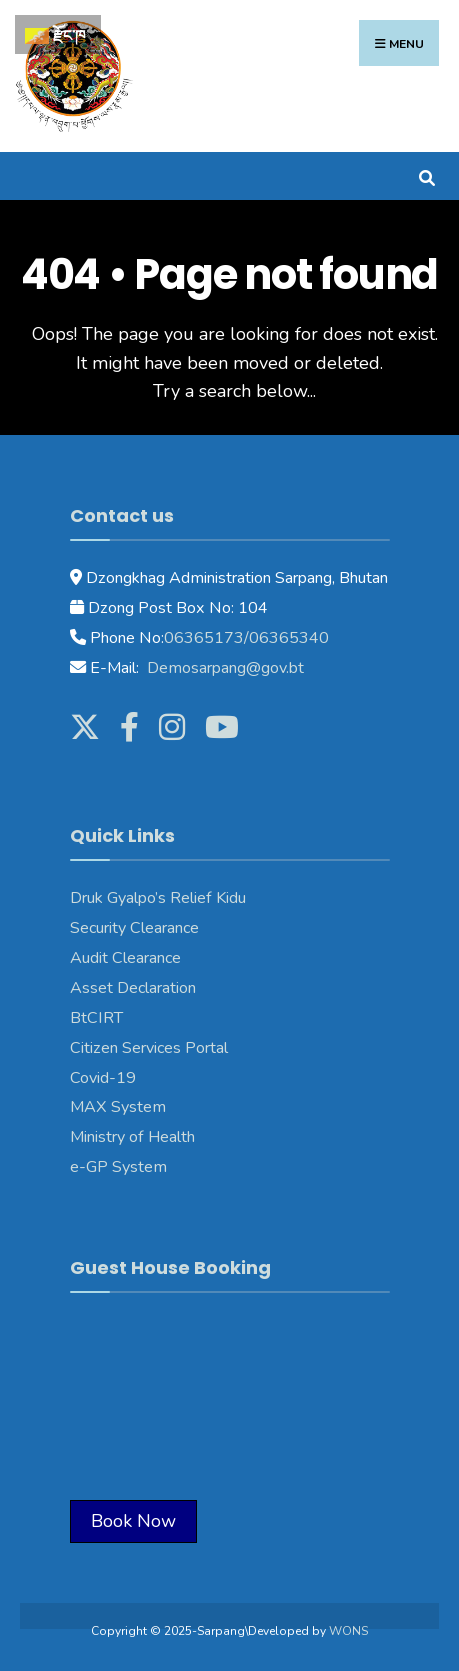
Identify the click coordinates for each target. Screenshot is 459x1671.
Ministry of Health (132, 1137)
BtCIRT (96, 1018)
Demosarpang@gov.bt (223, 668)
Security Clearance (134, 928)
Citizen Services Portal (149, 1048)
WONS (348, 1631)
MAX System (118, 1107)
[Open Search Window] (426, 175)
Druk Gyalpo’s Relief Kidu (158, 898)
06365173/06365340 (246, 638)
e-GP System (118, 1167)
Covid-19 (103, 1078)
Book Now (133, 1521)
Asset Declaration (133, 988)
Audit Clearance (125, 958)
